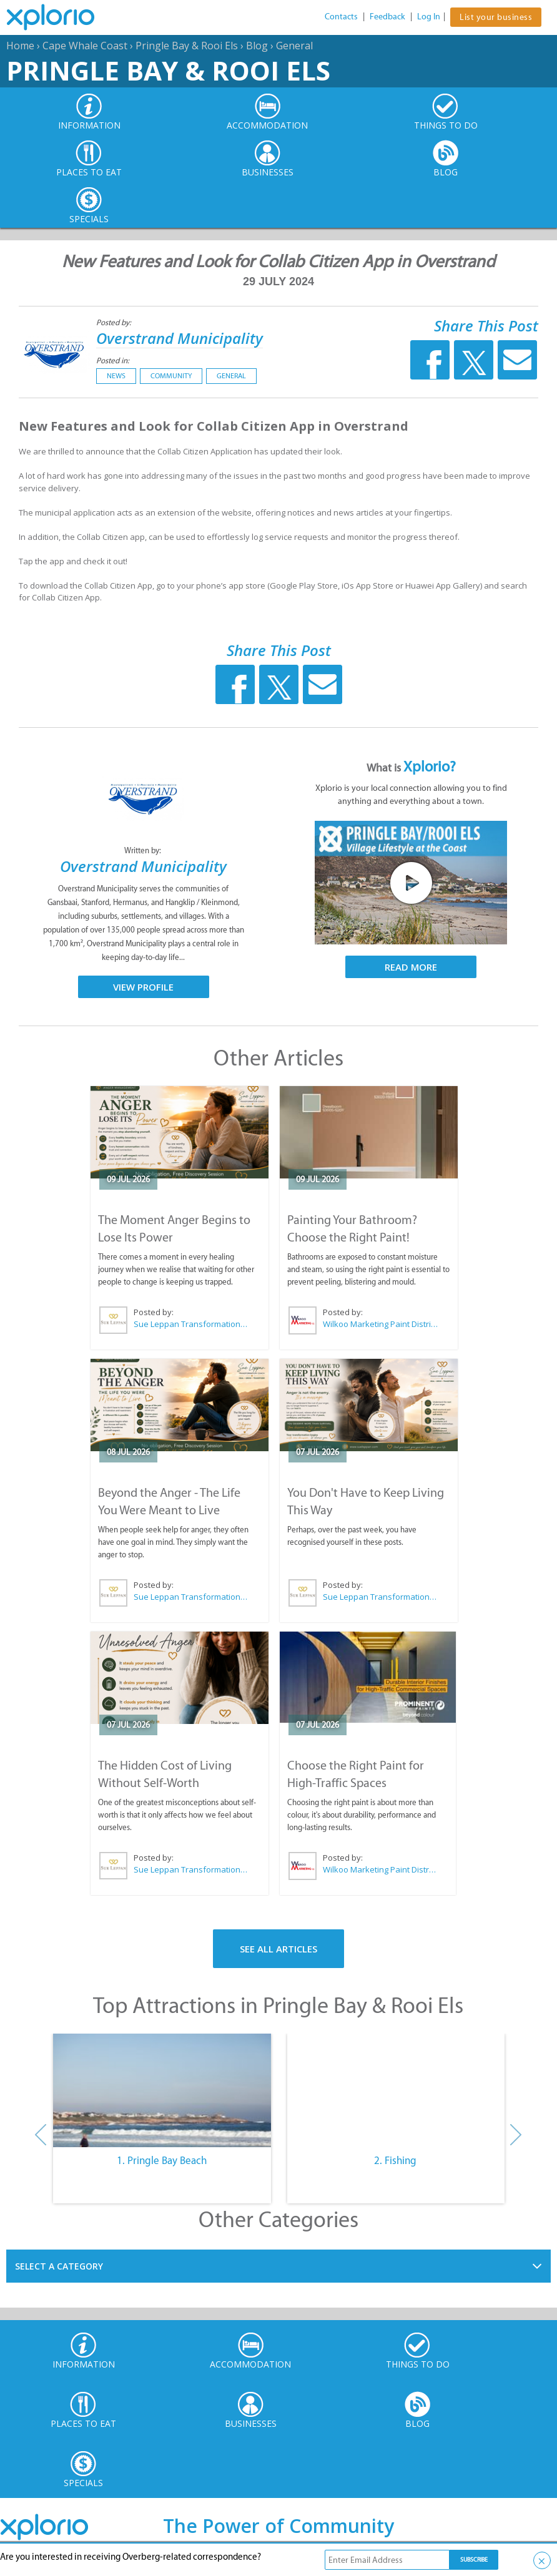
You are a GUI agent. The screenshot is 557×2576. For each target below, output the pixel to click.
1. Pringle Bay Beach (162, 2160)
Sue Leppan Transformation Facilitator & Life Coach (191, 1324)
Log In (428, 16)
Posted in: (112, 360)
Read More (411, 967)
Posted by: (114, 322)
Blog (257, 45)
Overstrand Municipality (179, 338)
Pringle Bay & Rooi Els (187, 45)
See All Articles (278, 1948)
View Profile (143, 987)
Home (20, 45)
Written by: (143, 850)
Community (171, 375)
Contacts (341, 16)
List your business (496, 17)
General (294, 45)
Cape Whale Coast (84, 45)
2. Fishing (395, 2160)
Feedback (387, 16)
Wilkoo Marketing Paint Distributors (380, 1324)
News (116, 375)
